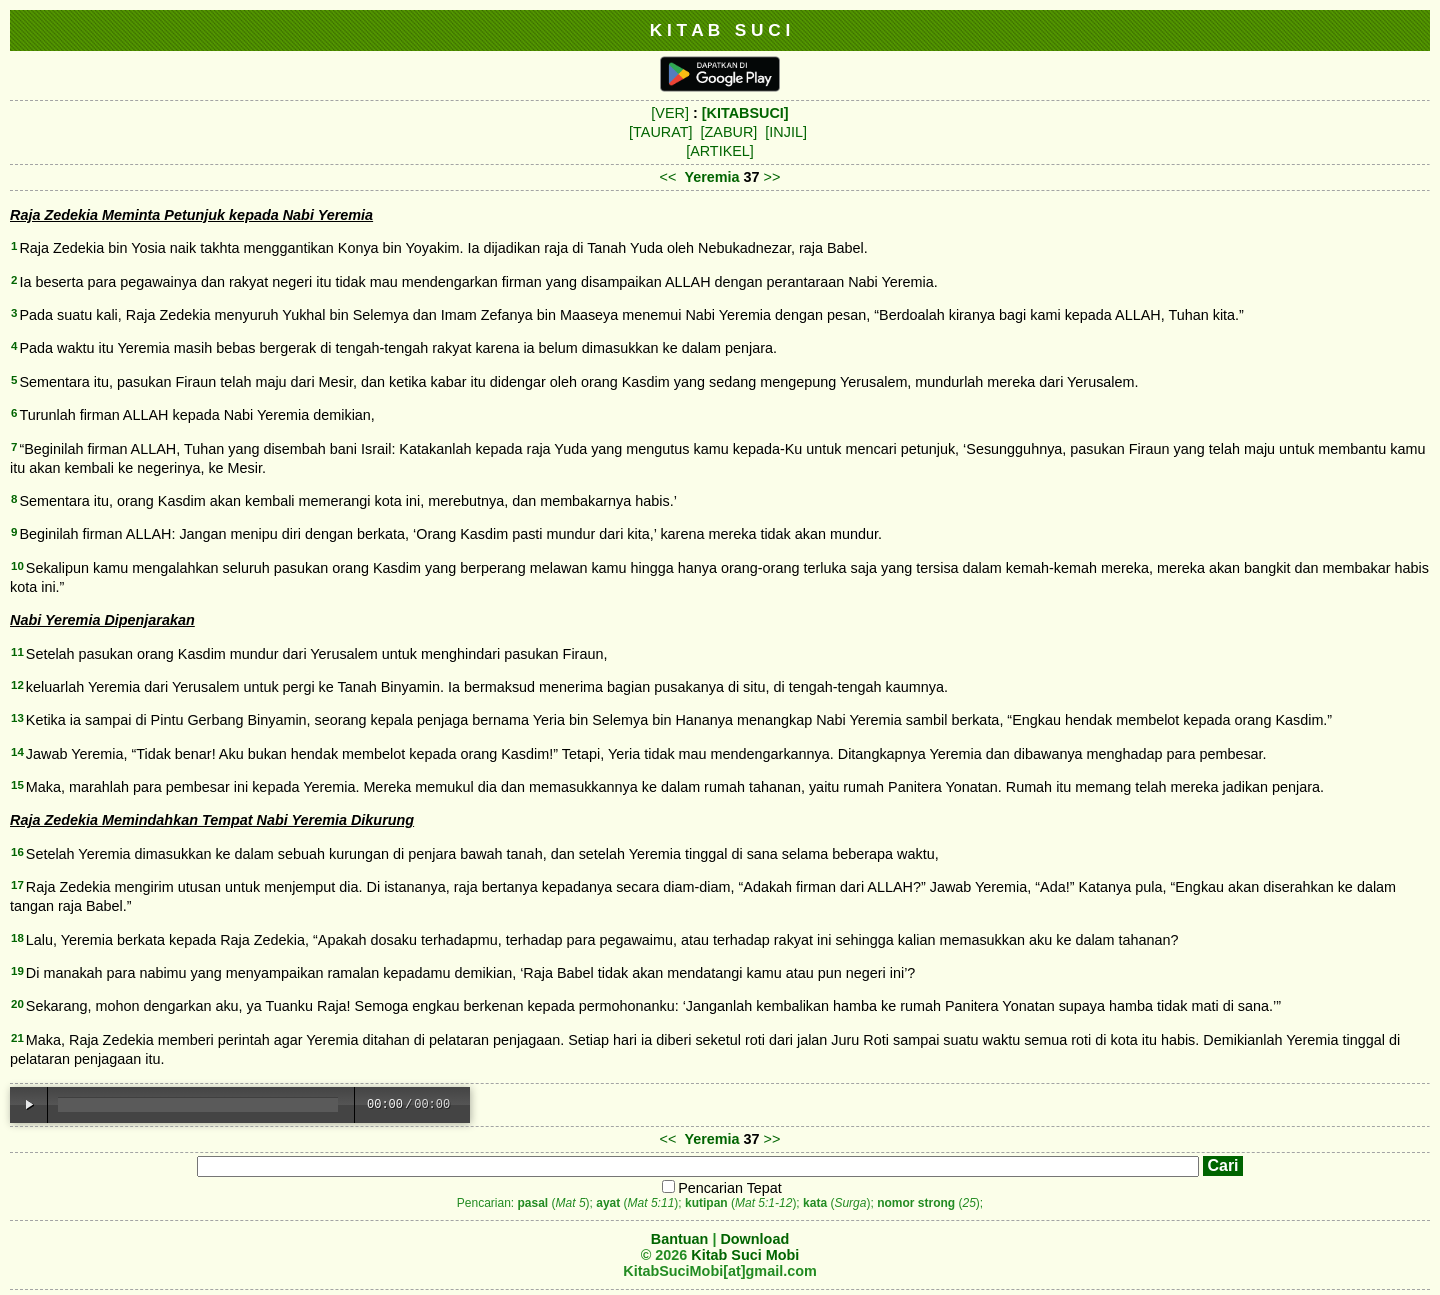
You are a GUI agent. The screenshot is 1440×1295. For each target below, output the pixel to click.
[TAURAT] (660, 132)
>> (772, 177)
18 (17, 938)
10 (17, 566)
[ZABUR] (729, 132)
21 (17, 1038)
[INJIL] (786, 132)
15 (17, 785)
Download (754, 1239)
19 (17, 971)
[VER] (670, 113)
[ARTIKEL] (720, 151)
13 (17, 718)
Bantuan (680, 1239)
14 (17, 752)
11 (17, 652)
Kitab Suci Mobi (745, 1255)
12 (17, 685)
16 (17, 852)
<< (668, 177)
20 (17, 1004)
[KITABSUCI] (745, 113)
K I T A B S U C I (720, 30)
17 (17, 885)
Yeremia (711, 177)
